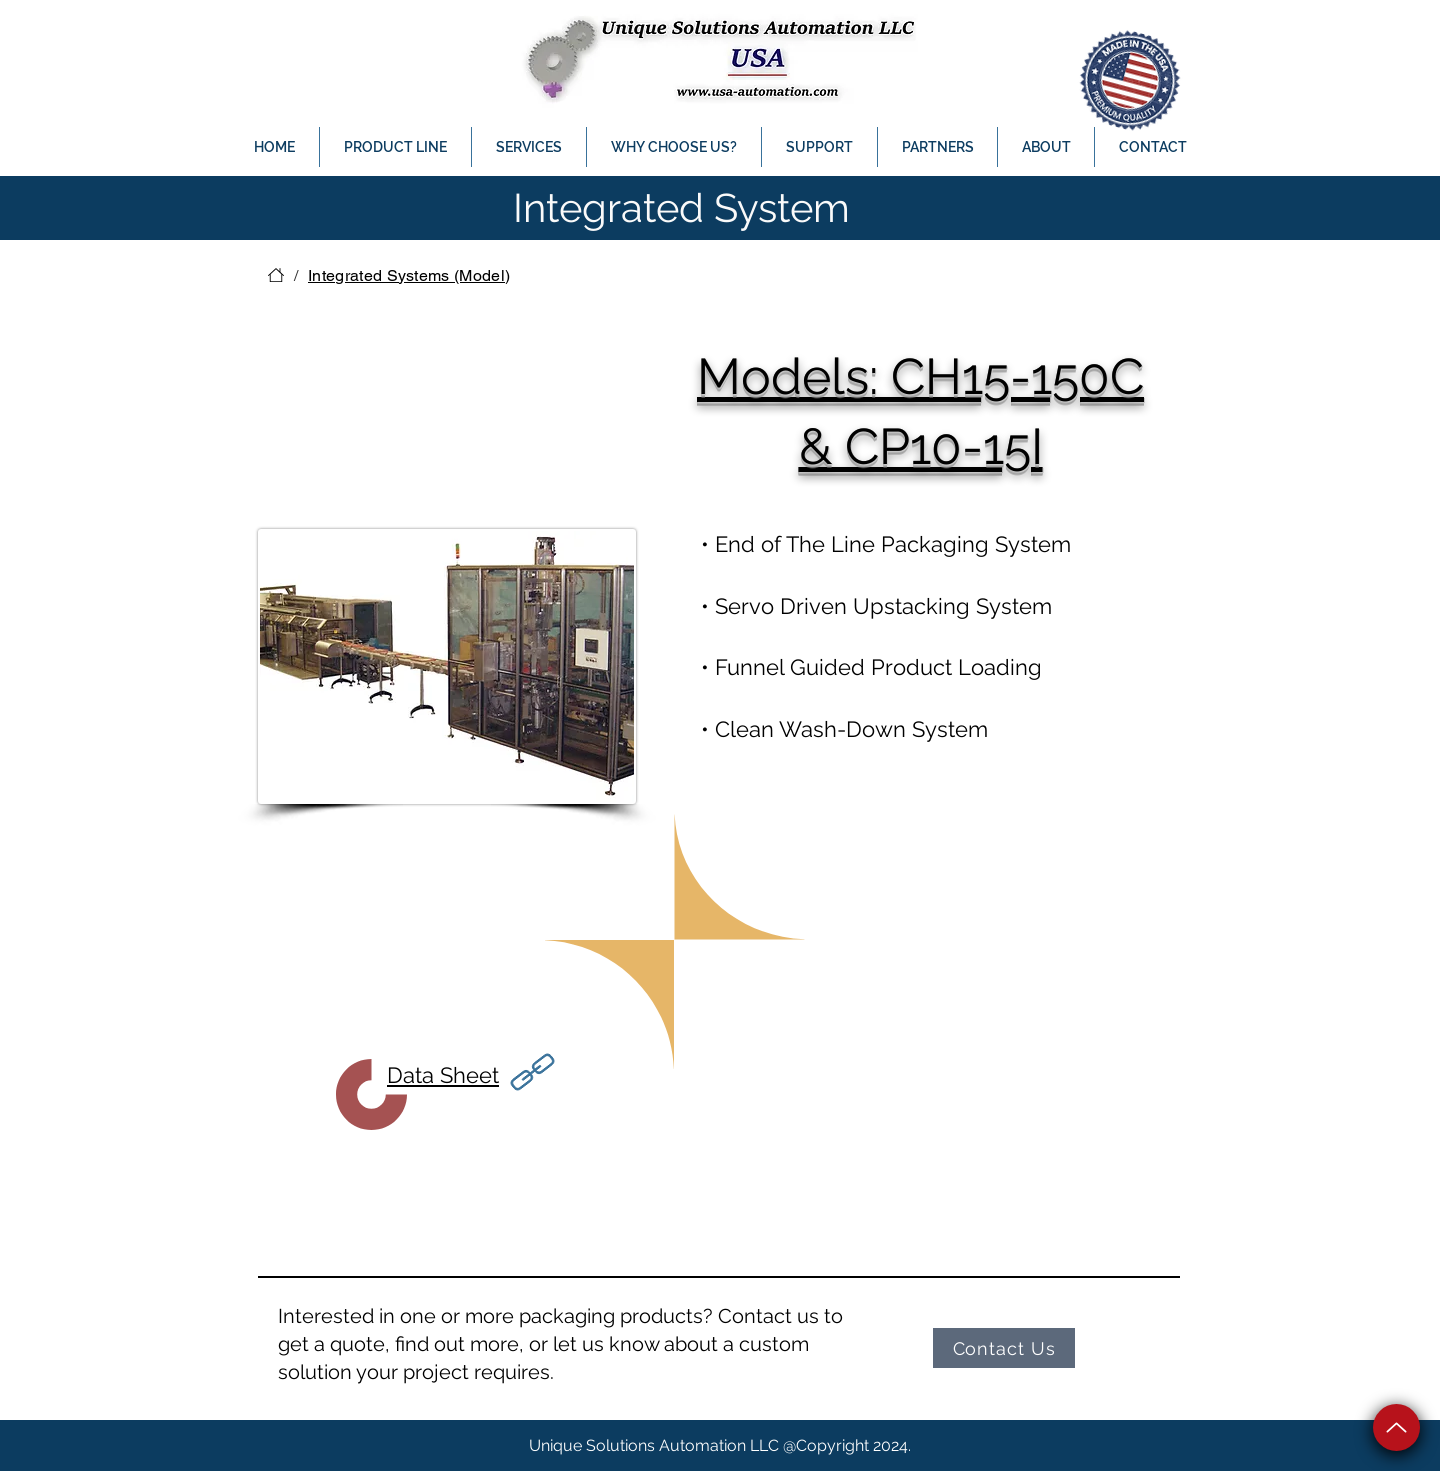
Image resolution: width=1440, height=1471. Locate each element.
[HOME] (276, 275)
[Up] (1396, 1427)
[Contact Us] (1004, 1348)
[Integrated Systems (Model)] (409, 275)
